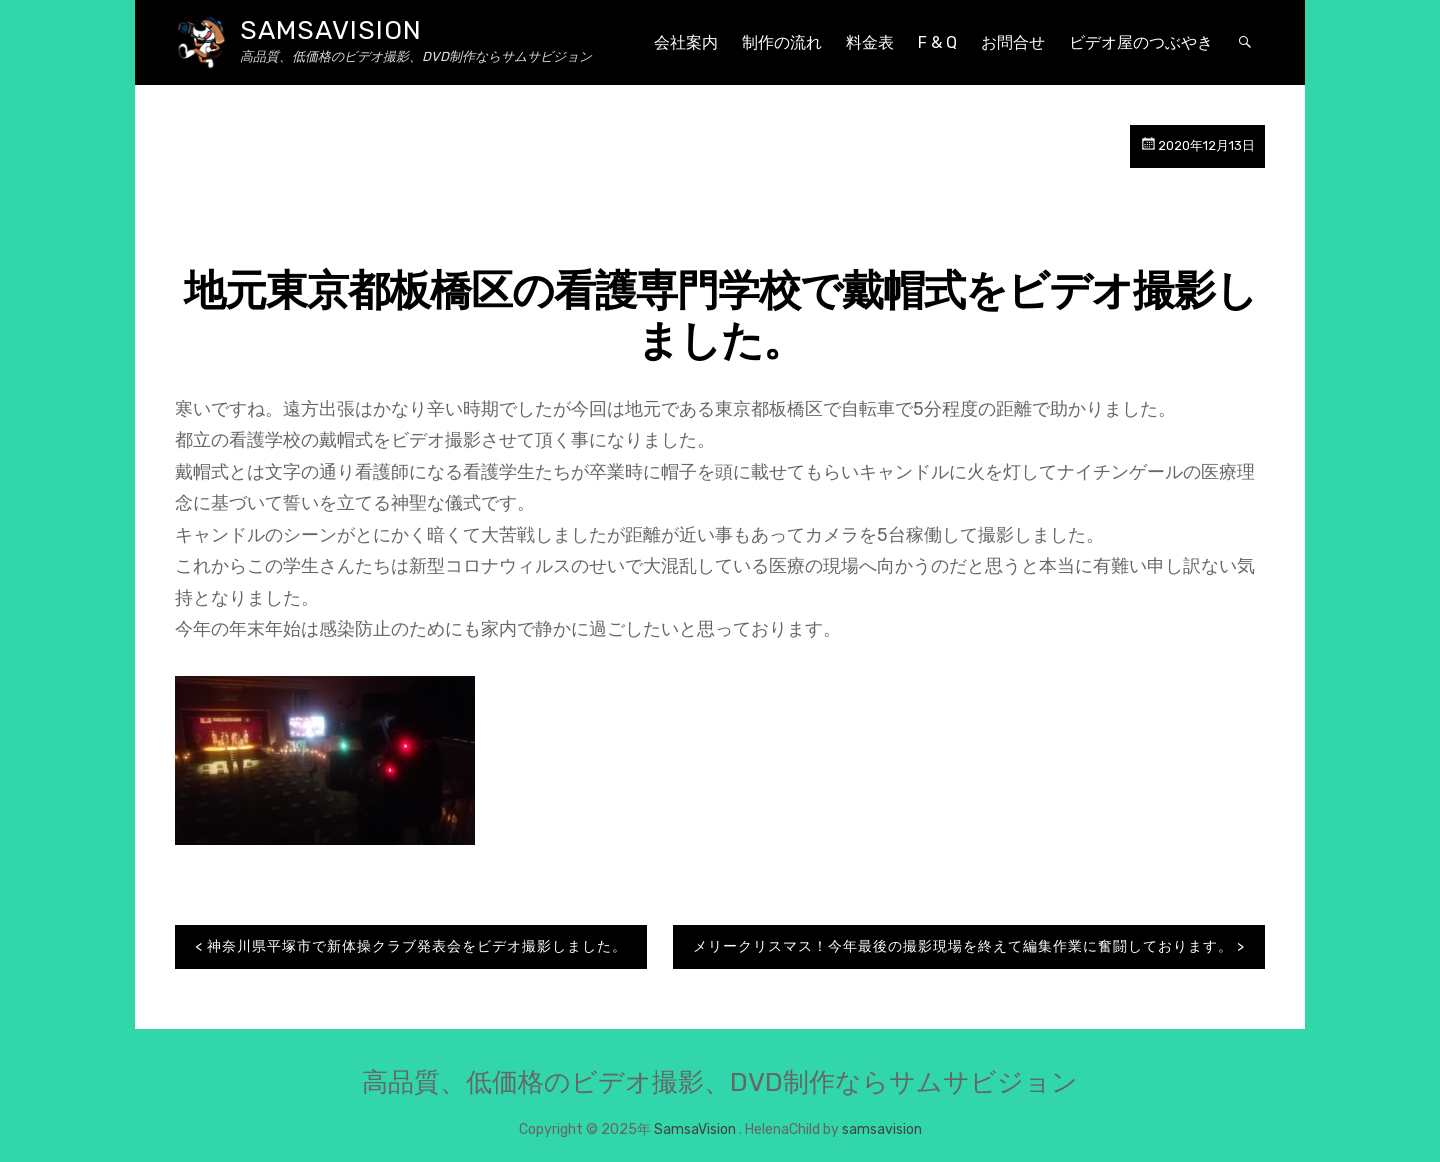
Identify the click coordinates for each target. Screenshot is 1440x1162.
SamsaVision (331, 30)
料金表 (870, 42)
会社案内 (686, 42)
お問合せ (1013, 42)
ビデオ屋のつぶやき (1141, 42)
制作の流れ (782, 42)
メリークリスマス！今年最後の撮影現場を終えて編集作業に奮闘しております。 (963, 946)
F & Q (937, 42)
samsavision (882, 1129)
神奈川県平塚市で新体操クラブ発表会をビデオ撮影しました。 (417, 946)
